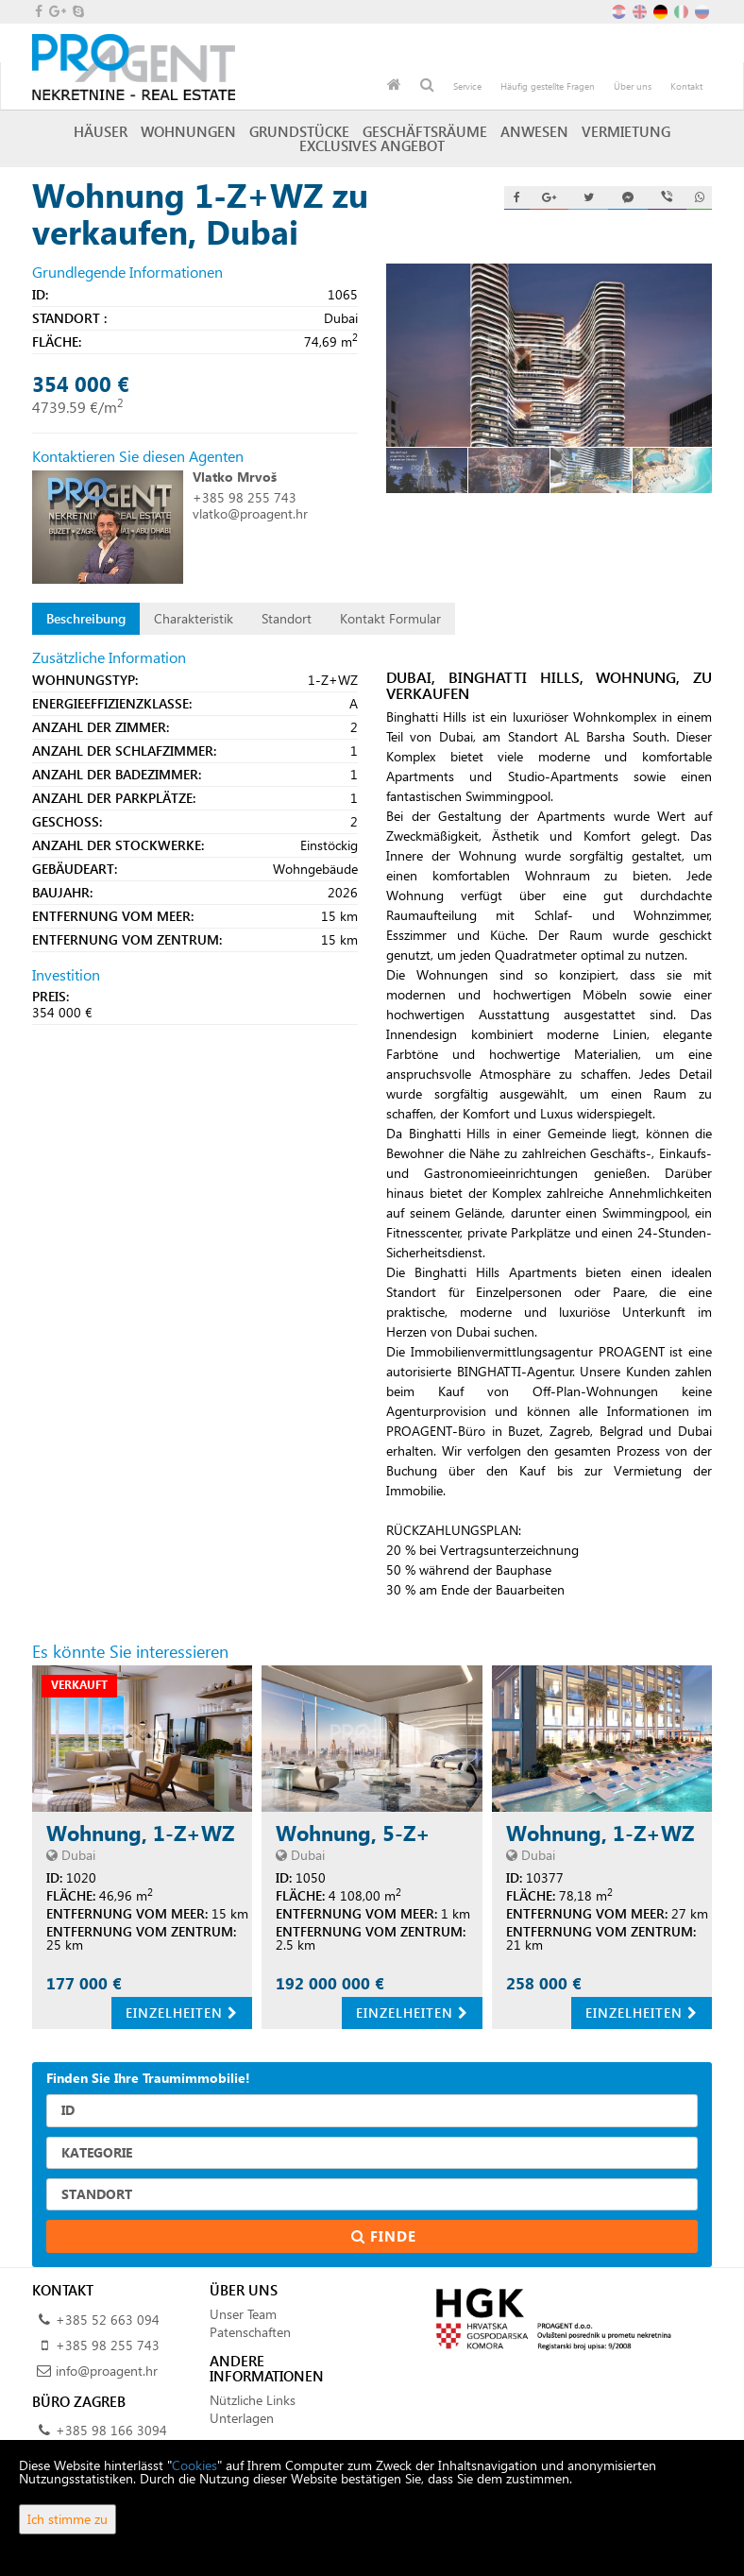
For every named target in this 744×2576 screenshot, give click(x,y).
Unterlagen (242, 2418)
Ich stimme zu (67, 2519)
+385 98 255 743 (244, 497)
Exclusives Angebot (372, 145)
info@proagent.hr (107, 2371)
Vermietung (626, 131)
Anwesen (534, 131)
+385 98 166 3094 (111, 2430)
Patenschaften (250, 2332)
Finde (372, 2235)
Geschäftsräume (425, 131)
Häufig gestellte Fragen (547, 86)
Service (467, 86)
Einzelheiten (182, 2013)
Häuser (100, 131)
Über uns (632, 86)
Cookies (194, 2465)
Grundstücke (299, 131)
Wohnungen (188, 131)
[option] (427, 470)
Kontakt (686, 86)
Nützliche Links (253, 2400)
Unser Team (243, 2314)
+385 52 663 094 (108, 2320)
